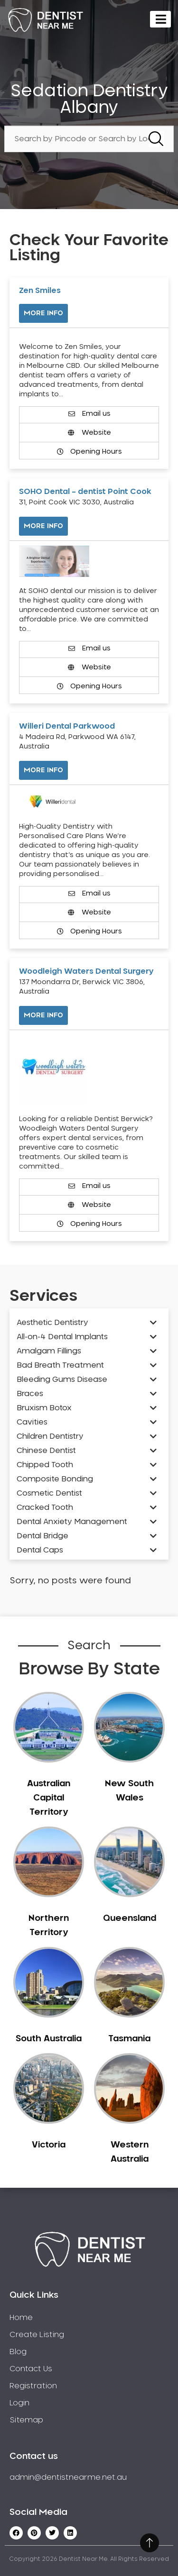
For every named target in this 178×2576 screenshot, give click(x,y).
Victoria (49, 2145)
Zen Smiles (40, 290)
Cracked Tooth (45, 1507)
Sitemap (26, 2420)
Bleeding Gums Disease (62, 1379)
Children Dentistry (50, 1436)
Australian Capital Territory (48, 1798)
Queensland (129, 1918)
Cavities (32, 1422)
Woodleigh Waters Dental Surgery (86, 971)
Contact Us (30, 2369)
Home (21, 2317)
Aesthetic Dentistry (52, 1322)
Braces (30, 1394)
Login (19, 2403)
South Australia (49, 2039)
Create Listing (36, 2334)
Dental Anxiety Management (72, 1522)
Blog (18, 2352)
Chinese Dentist (46, 1450)
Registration (33, 2386)
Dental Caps (40, 1550)
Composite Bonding (55, 1479)
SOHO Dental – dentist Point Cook (85, 491)
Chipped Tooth (45, 1465)
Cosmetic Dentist (49, 1493)
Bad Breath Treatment (60, 1365)
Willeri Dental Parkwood (67, 726)
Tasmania (129, 2039)
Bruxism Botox (44, 1408)
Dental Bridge (42, 1536)
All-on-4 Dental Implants (62, 1337)
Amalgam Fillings (49, 1351)
